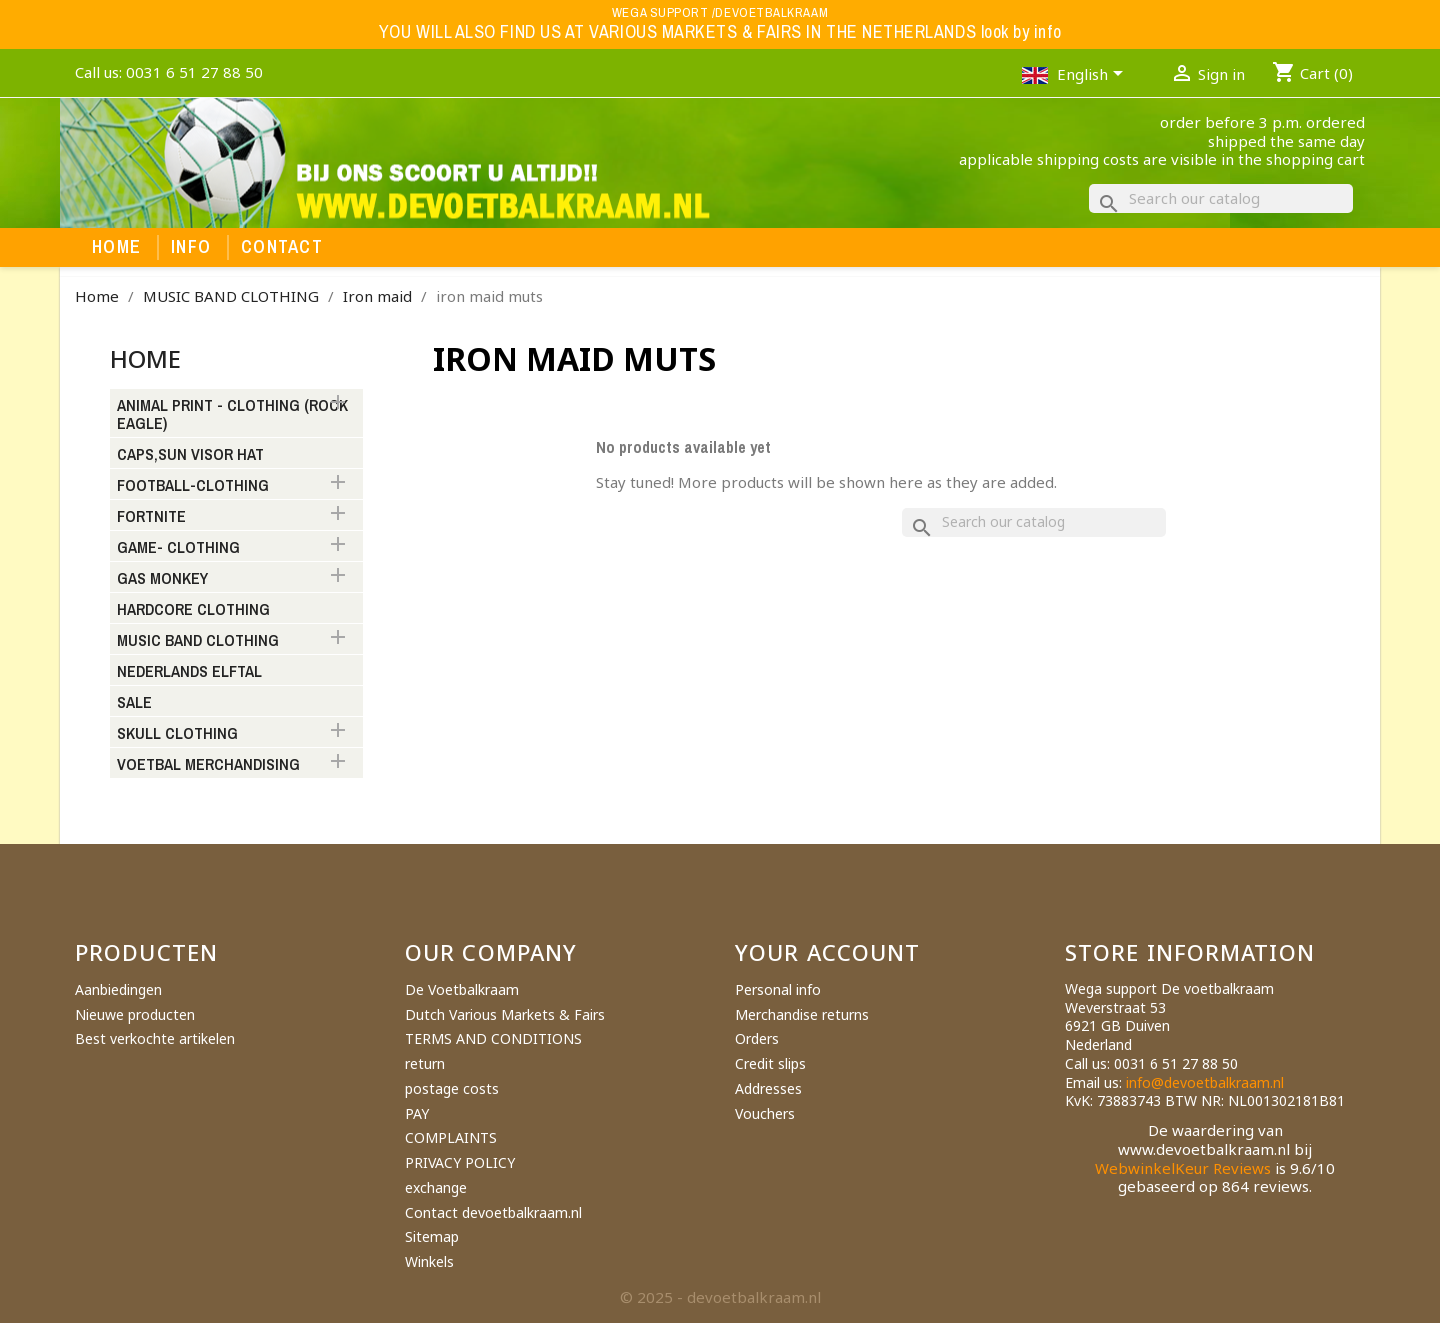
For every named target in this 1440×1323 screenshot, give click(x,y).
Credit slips (770, 1063)
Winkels (429, 1261)
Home (116, 247)
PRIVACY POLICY (460, 1162)
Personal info (778, 989)
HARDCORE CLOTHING (193, 610)
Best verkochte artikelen (155, 1038)
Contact (282, 247)
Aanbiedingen (118, 989)
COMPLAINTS (451, 1137)
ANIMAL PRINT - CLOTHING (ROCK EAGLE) (232, 415)
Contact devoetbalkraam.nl (493, 1212)
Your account (827, 952)
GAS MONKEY (162, 579)
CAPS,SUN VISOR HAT (190, 455)
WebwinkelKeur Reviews (1183, 1168)
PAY (417, 1113)
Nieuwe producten (135, 1014)
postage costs (452, 1088)
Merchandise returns (802, 1014)
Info (191, 247)
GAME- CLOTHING (178, 548)
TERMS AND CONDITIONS (493, 1038)
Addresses (768, 1088)
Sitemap (432, 1236)
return (425, 1063)
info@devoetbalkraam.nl (1205, 1082)
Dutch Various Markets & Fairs (505, 1014)
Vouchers (765, 1113)
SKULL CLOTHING (177, 734)
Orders (757, 1038)
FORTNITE (151, 517)
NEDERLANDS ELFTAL (189, 672)
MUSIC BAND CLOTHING (198, 641)
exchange (436, 1187)
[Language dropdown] (1093, 76)
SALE (134, 703)
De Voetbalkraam (462, 989)
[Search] (1221, 198)
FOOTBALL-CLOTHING (193, 486)
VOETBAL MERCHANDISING (208, 765)
